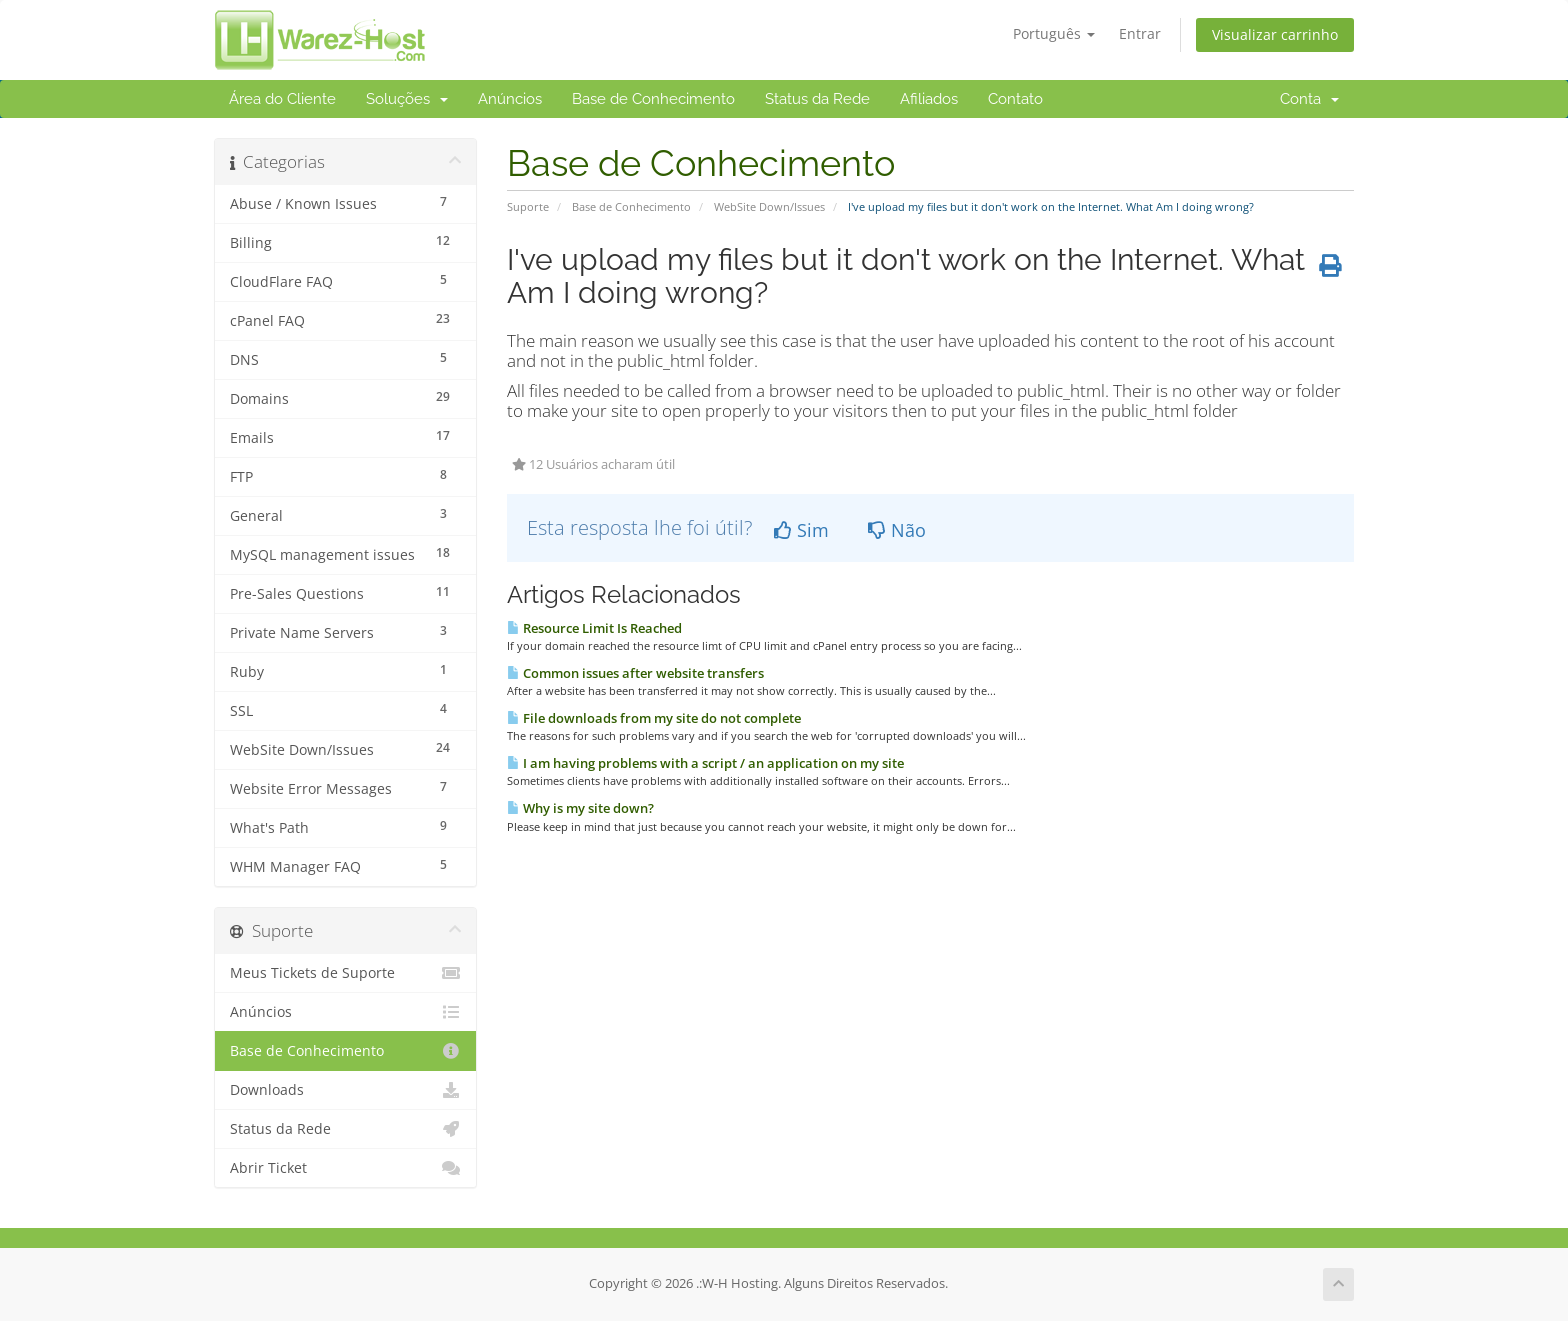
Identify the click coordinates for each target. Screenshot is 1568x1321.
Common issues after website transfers (635, 673)
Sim (801, 530)
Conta (1309, 99)
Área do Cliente (282, 99)
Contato (1015, 99)
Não (897, 530)
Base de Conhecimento (653, 99)
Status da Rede (817, 99)
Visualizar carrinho (1275, 34)
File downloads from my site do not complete (654, 718)
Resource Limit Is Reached (594, 628)
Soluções (407, 99)
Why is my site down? (580, 808)
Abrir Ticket (345, 1168)
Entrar (1140, 33)
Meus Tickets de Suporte (345, 973)
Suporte (528, 206)
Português (1054, 33)
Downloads (345, 1090)
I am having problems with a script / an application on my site (705, 763)
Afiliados (929, 99)
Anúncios (510, 99)
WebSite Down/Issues (769, 206)
